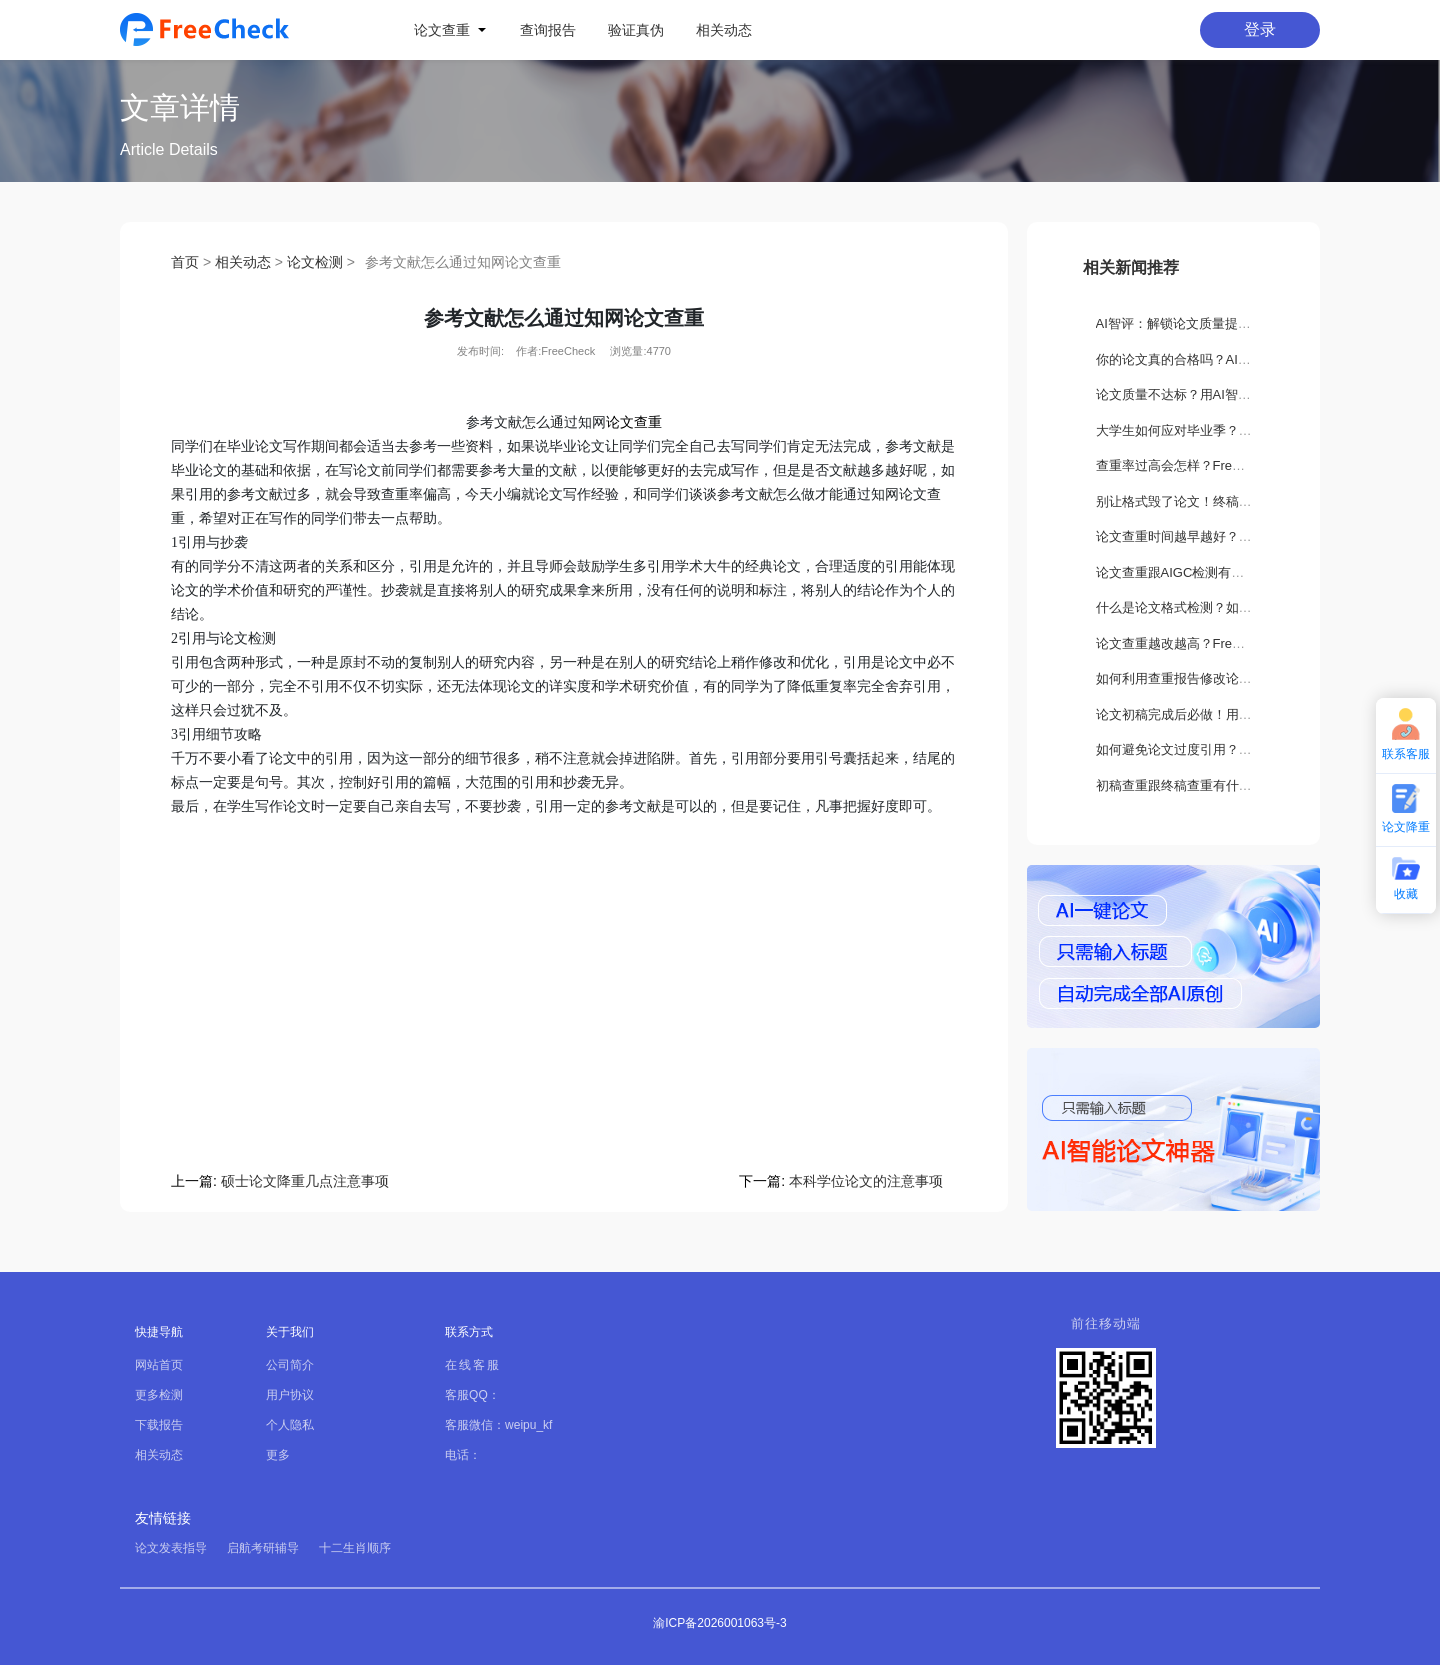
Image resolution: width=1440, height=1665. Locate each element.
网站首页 (159, 1365)
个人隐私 (290, 1425)
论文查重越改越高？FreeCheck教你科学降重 (1225, 643)
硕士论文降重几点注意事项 (305, 1181)
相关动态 (243, 262)
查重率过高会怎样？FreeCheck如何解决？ (1219, 465)
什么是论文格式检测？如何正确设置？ (1206, 607)
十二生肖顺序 (355, 1548)
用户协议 (290, 1395)
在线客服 (473, 1365)
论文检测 (315, 262)
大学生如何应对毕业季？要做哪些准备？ (1213, 430)
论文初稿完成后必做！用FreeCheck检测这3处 (1229, 714)
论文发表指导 (171, 1548)
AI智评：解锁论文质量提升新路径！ (1199, 323)
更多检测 (159, 1395)
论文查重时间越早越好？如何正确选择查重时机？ (1239, 536)
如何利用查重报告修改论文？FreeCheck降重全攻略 (1245, 678)
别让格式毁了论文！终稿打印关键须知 (1206, 501)
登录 (1260, 29)
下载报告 (159, 1425)
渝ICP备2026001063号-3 (719, 1623)
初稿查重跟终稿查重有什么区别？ (1193, 785)
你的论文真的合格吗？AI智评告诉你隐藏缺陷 (1225, 359)
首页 (185, 262)
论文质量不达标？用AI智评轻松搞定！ (1206, 394)
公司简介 (290, 1365)
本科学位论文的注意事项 (866, 1181)
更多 (278, 1455)
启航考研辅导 (263, 1548)
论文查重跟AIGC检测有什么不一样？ (1203, 572)
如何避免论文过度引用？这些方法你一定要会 (1226, 749)
